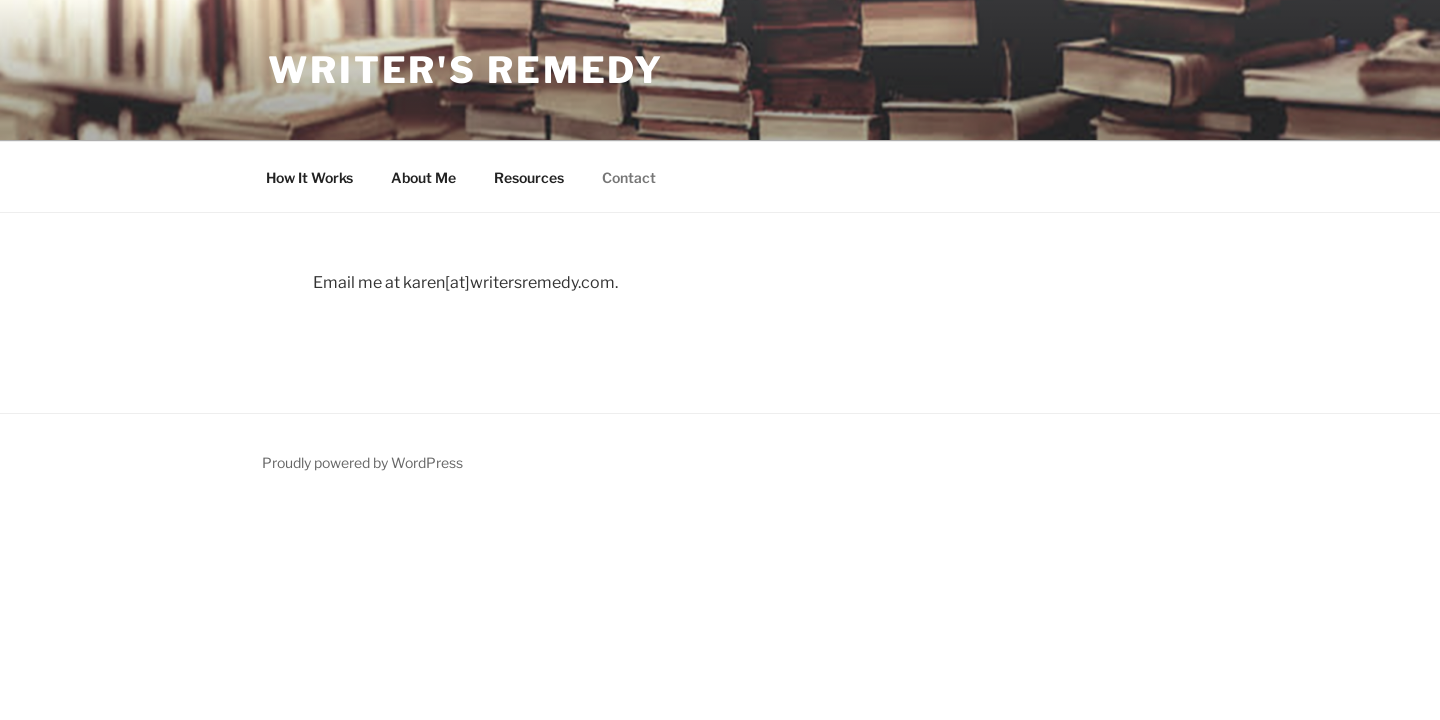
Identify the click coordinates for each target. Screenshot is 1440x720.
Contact (629, 177)
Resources (529, 177)
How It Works (309, 177)
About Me (423, 177)
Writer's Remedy (466, 70)
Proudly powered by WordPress (362, 462)
